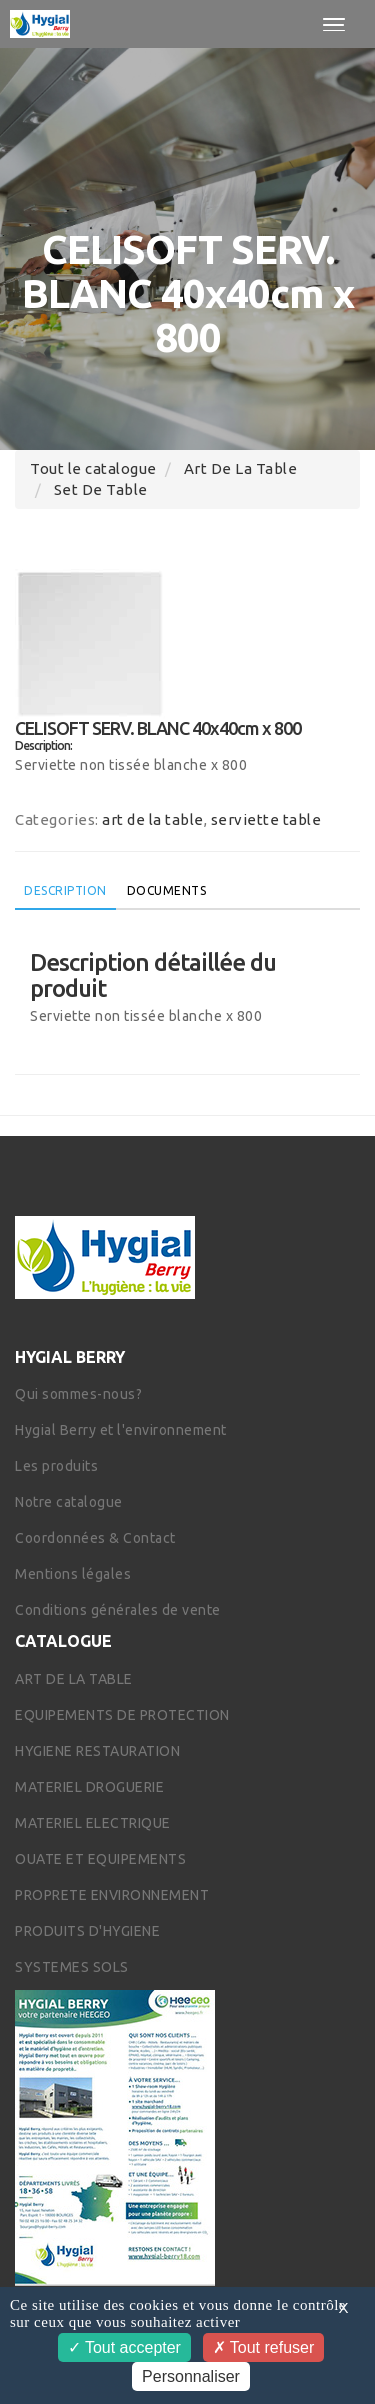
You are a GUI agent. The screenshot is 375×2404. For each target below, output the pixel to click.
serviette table (266, 819)
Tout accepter (124, 2347)
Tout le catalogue (93, 468)
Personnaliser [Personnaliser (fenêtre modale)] (191, 2376)
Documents (167, 890)
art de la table (241, 468)
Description (65, 890)
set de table (101, 489)
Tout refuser (264, 2347)
